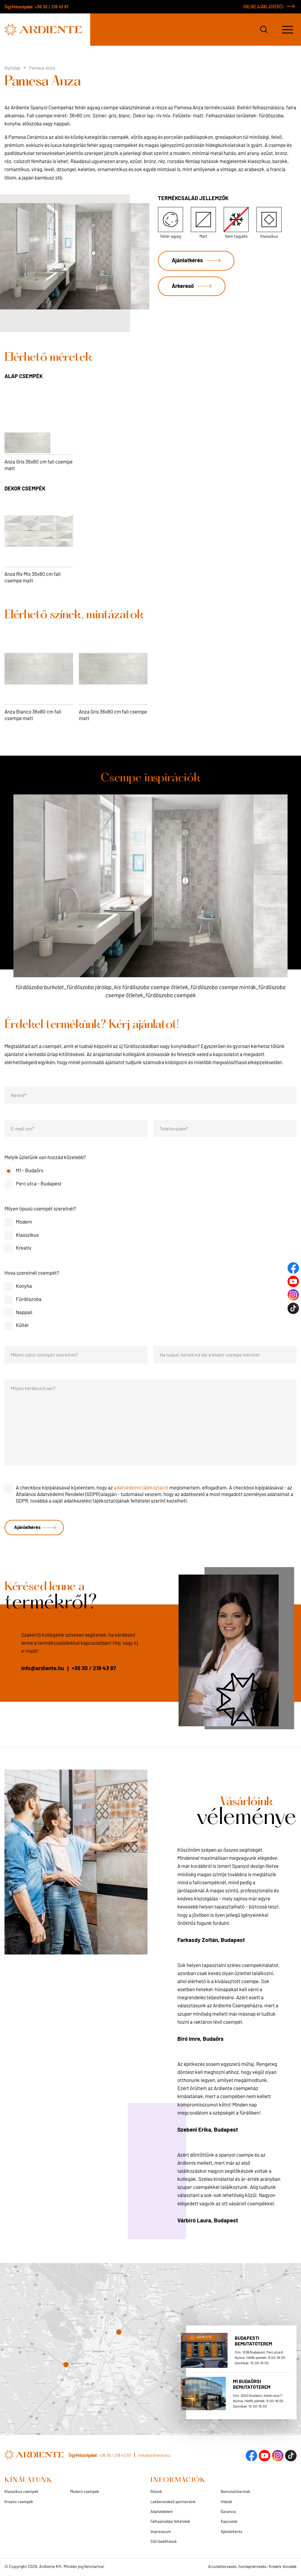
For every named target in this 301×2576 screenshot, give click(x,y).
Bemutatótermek (235, 2492)
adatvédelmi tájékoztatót (141, 1487)
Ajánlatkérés (188, 260)
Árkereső (183, 287)
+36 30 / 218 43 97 (51, 6)
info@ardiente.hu (42, 1668)
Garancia (228, 2512)
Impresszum (160, 2532)
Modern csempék (84, 2492)
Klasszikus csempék (21, 2492)
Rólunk (156, 2492)
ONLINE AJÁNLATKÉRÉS (263, 6)
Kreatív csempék (18, 2502)
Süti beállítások (163, 2542)
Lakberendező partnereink (173, 2502)
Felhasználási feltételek (170, 2522)
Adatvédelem (161, 2512)
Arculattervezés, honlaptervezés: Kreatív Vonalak (252, 2566)
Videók (226, 2502)
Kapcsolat (229, 2522)
